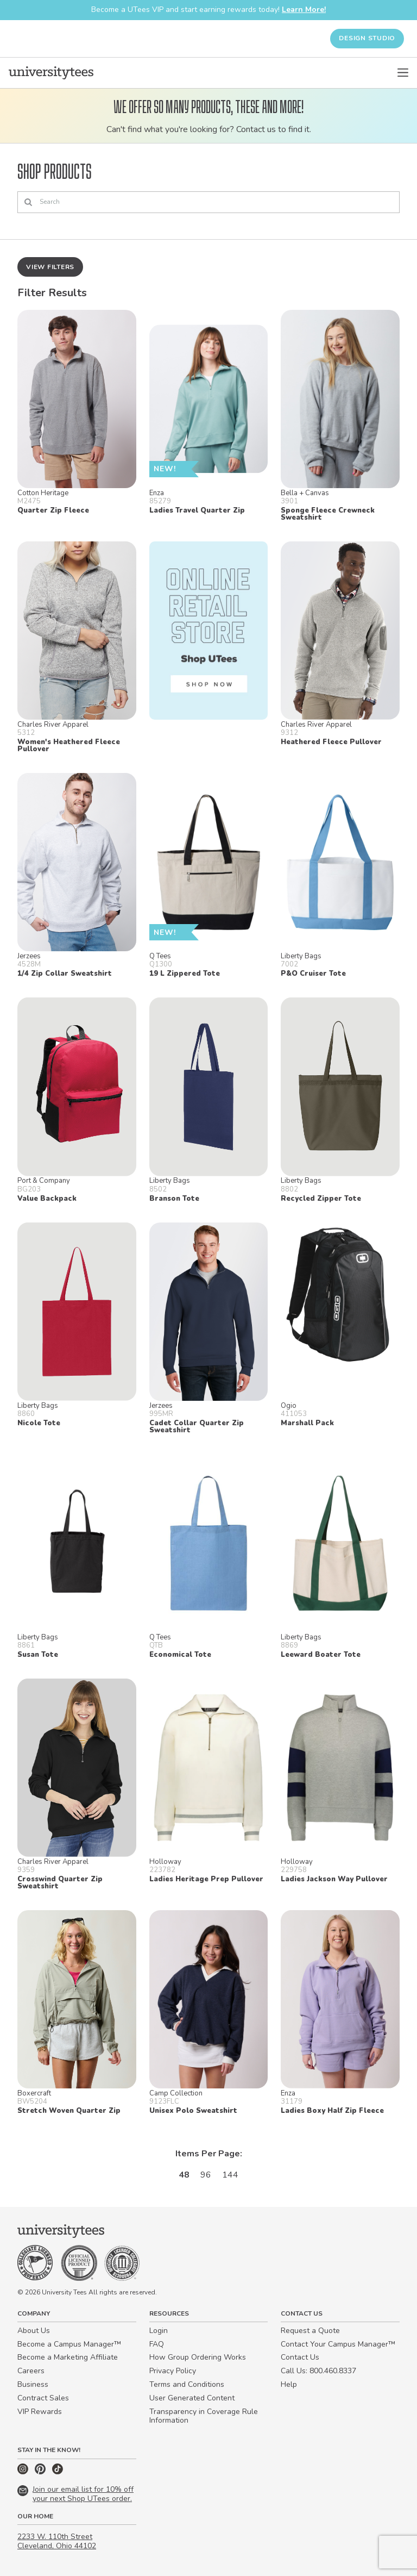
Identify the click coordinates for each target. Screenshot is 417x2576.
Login (158, 2330)
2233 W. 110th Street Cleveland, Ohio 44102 (56, 2541)
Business (32, 2384)
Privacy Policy (172, 2371)
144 (230, 2175)
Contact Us (300, 2357)
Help (289, 2384)
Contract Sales (43, 2398)
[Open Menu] (402, 72)
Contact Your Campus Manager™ (338, 2344)
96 (205, 2175)
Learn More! (304, 9)
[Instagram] (23, 2472)
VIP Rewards (39, 2411)
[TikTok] (57, 2472)
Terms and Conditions (186, 2384)
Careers (31, 2371)
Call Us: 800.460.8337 (318, 2371)
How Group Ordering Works (197, 2357)
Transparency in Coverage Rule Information (203, 2416)
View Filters (50, 267)
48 (184, 2175)
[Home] (51, 72)
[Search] (208, 202)
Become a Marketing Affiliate (67, 2357)
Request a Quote (310, 2330)
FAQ (156, 2344)
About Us (33, 2330)
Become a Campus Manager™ (69, 2344)
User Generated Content (192, 2398)
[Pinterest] (41, 2472)
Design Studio (367, 38)
